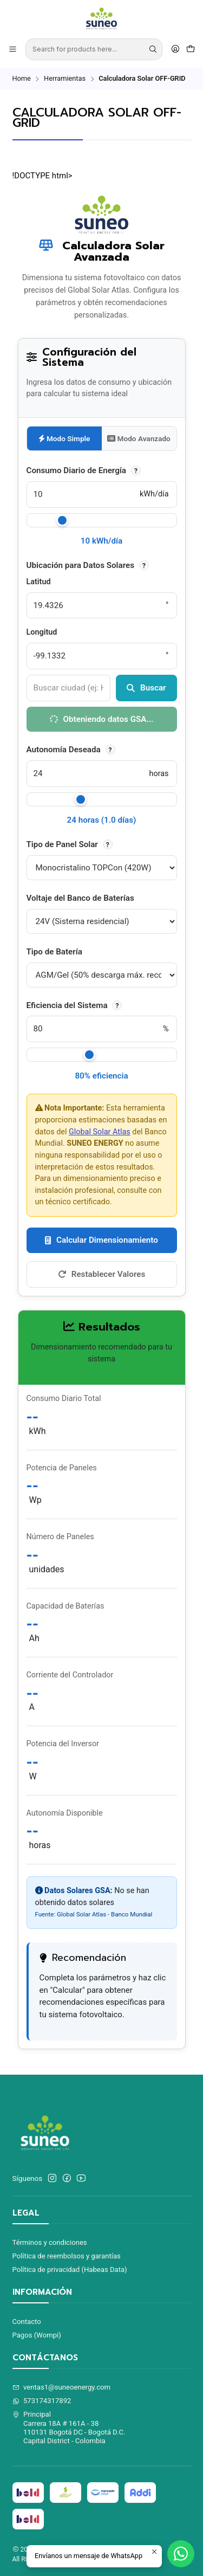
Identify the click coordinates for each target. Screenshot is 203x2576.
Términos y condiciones (49, 2242)
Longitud (42, 632)
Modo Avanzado (139, 438)
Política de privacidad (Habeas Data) (69, 2269)
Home (21, 78)
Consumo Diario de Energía (84, 470)
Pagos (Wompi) (36, 2335)
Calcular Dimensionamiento (101, 1240)
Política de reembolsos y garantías (66, 2256)
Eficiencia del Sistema (74, 1005)
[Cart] (190, 49)
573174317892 (41, 2401)
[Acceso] (175, 49)
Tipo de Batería (54, 952)
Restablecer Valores (101, 1274)
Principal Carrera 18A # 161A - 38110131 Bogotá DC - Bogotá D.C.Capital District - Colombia (69, 2427)
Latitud (39, 581)
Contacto (26, 2321)
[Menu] (12, 49)
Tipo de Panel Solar (70, 844)
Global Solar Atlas (99, 1132)
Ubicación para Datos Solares (88, 565)
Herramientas (65, 78)
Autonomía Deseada (71, 749)
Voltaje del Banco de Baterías (80, 898)
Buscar (146, 688)
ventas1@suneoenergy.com (61, 2387)
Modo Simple (64, 438)
